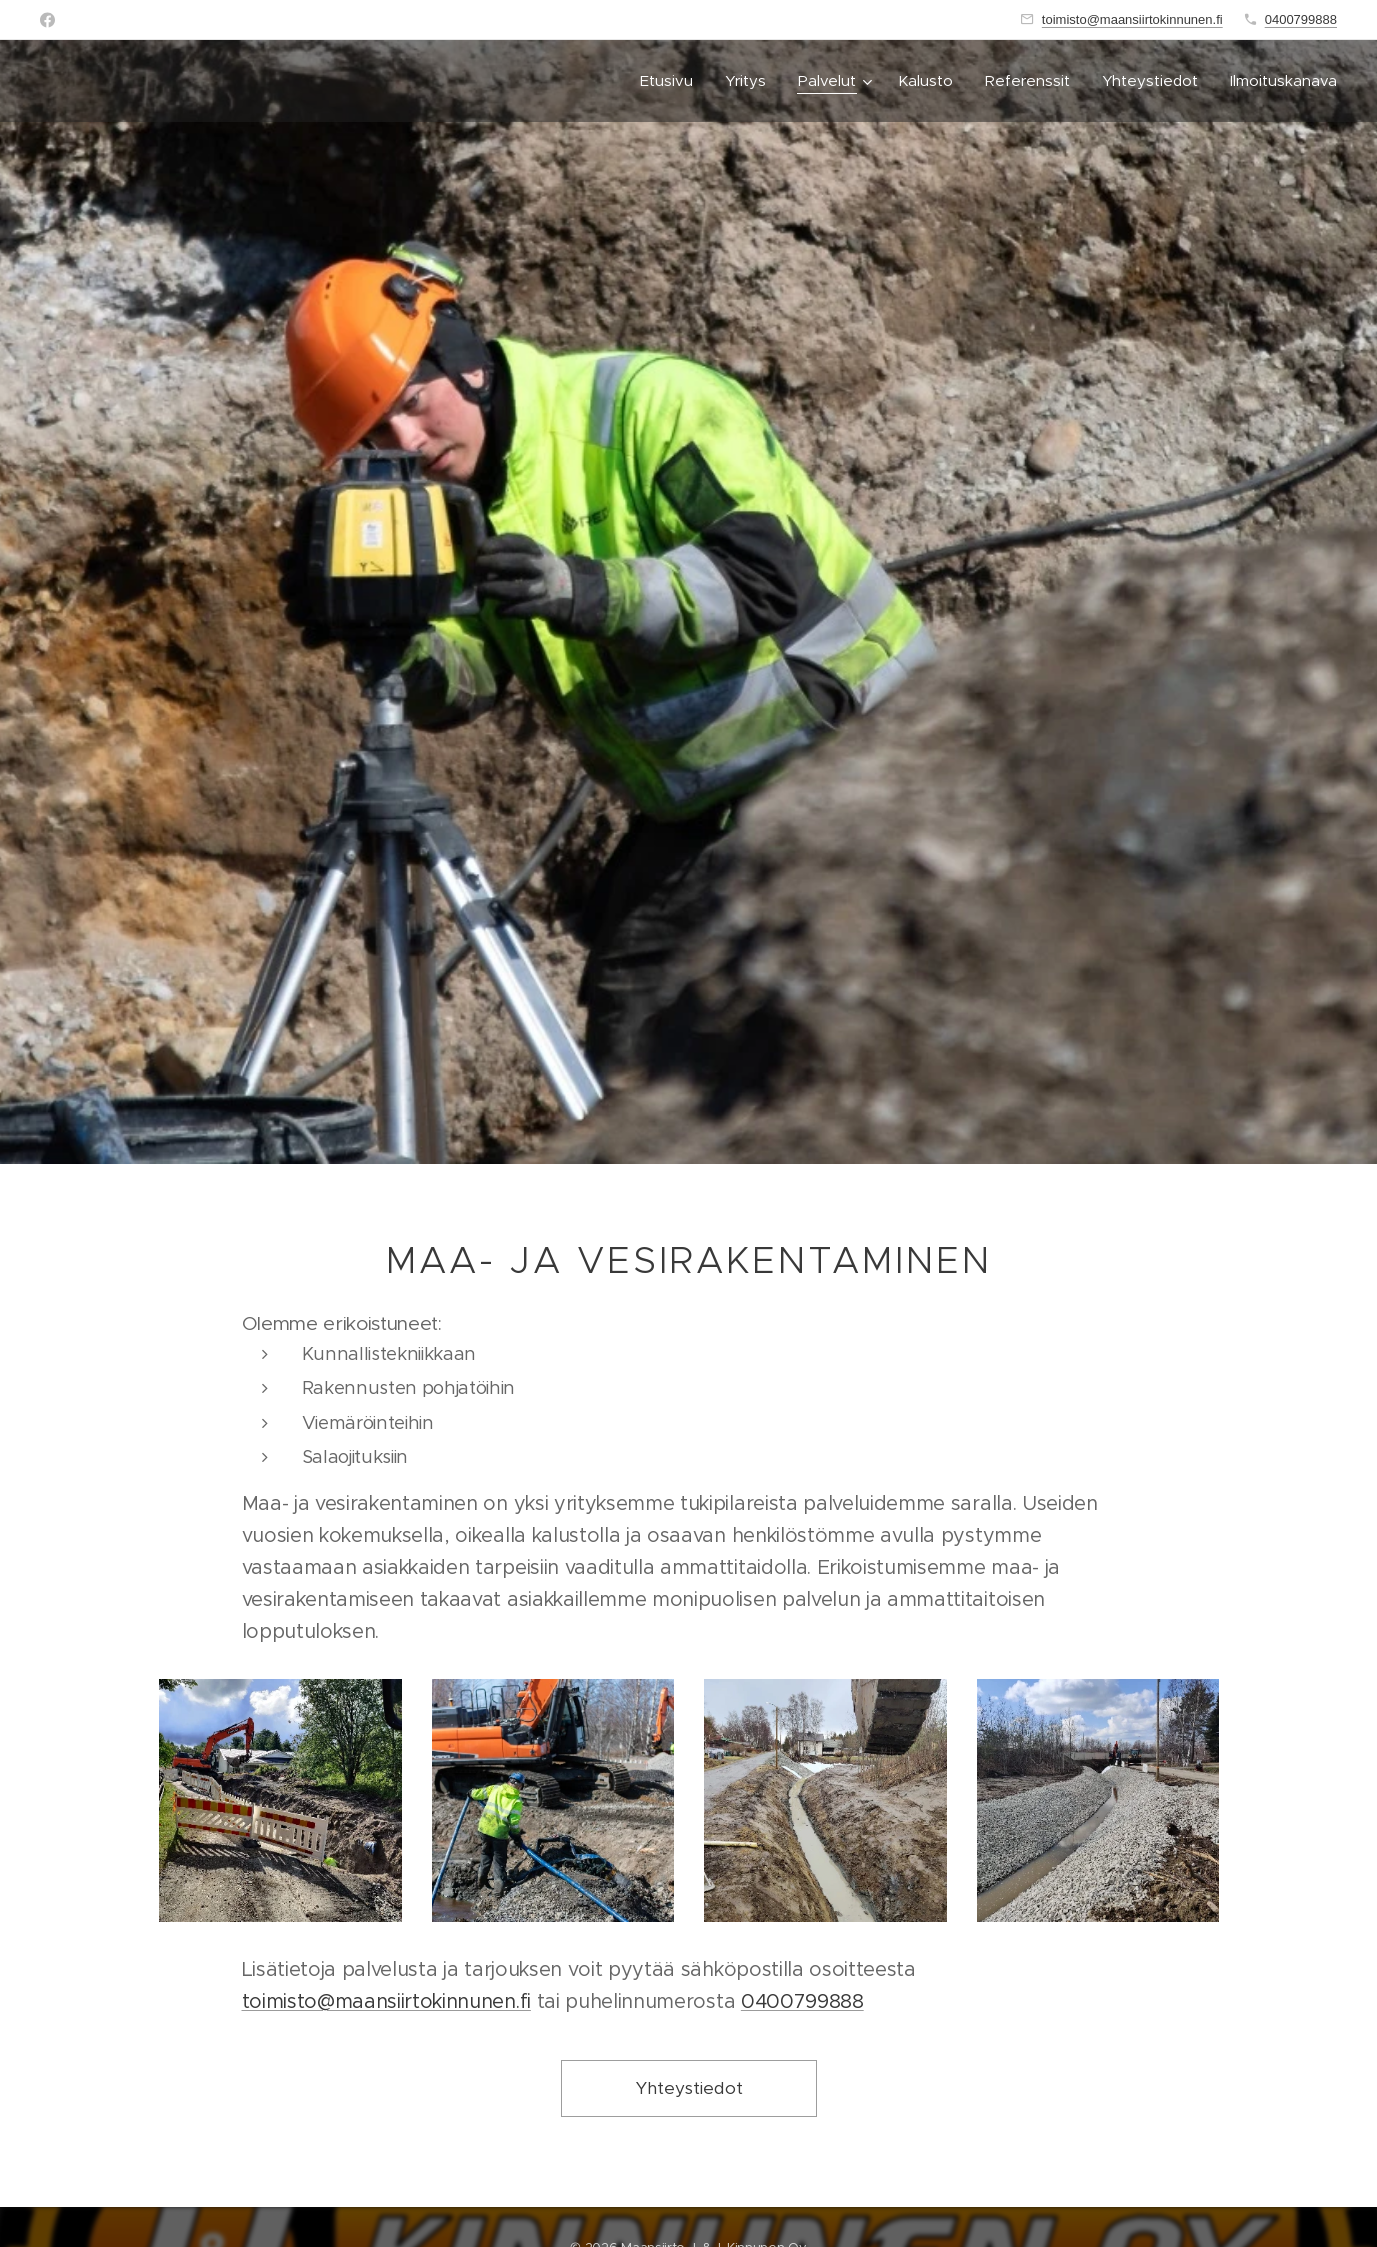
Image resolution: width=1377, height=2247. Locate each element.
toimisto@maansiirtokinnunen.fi (1132, 19)
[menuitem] (672, 81)
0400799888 (1301, 19)
